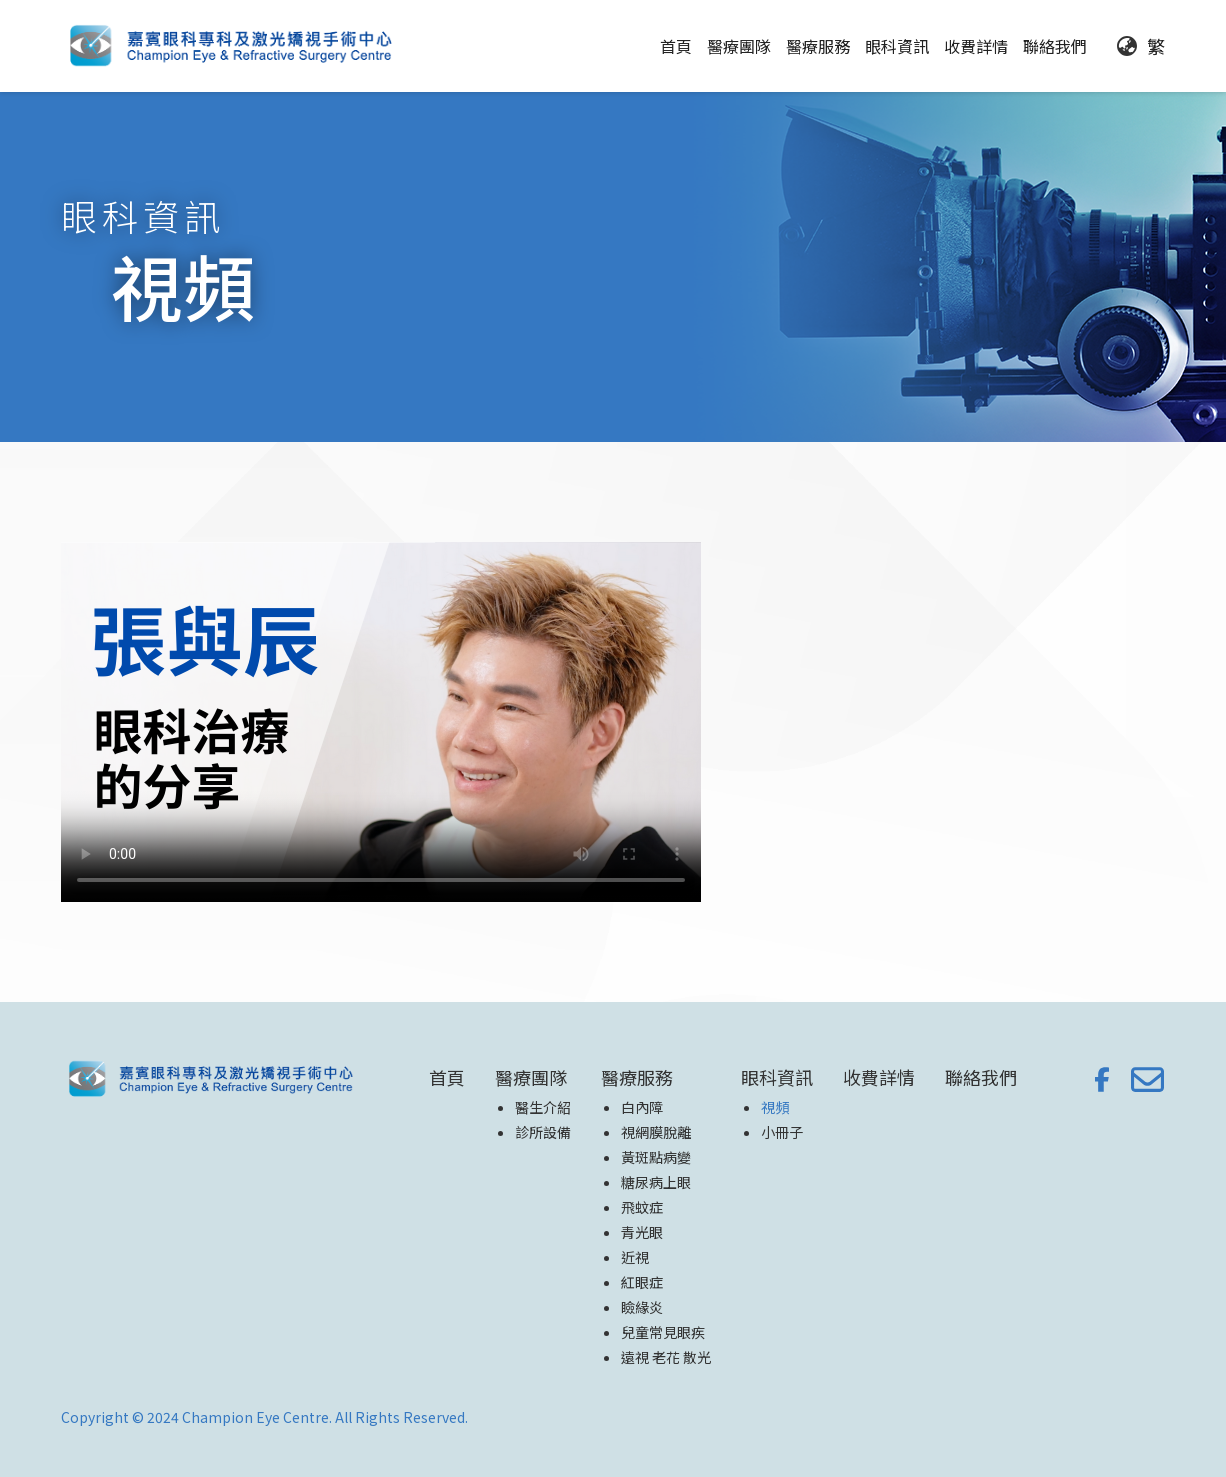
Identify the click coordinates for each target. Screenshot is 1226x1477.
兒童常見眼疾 (663, 1332)
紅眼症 (642, 1282)
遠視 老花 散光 (666, 1357)
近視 (635, 1257)
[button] (739, 46)
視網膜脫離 (656, 1132)
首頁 (676, 46)
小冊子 (782, 1132)
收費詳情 (976, 46)
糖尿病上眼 (656, 1182)
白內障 (642, 1107)
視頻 (775, 1107)
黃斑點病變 (656, 1157)
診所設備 (543, 1132)
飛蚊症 (642, 1207)
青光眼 (642, 1232)
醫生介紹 (543, 1107)
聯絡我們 (1055, 46)
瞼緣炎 (642, 1307)
